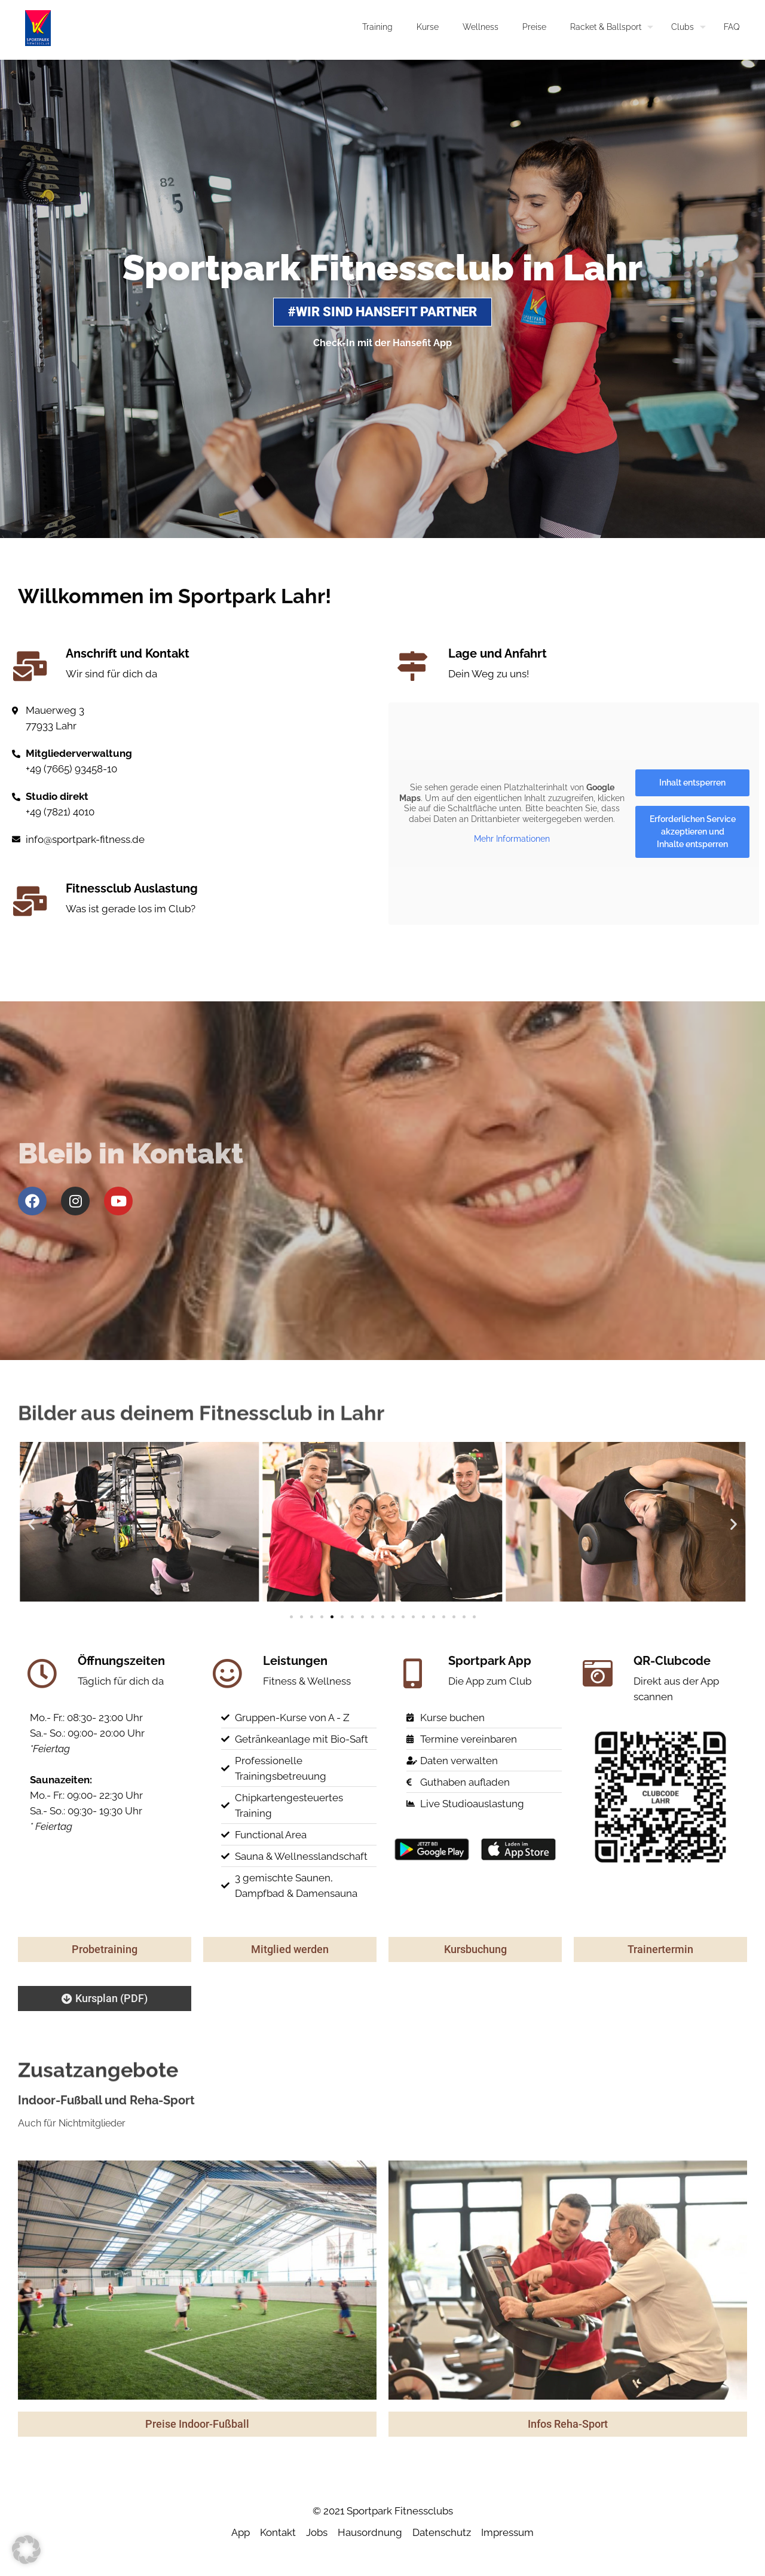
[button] (31, 1524)
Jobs (317, 2532)
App (240, 2532)
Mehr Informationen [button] (512, 839)
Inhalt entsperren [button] (692, 782)
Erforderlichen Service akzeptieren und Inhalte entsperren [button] (693, 831)
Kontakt (278, 2532)
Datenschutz (441, 2532)
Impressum (507, 2532)
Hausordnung (370, 2532)
